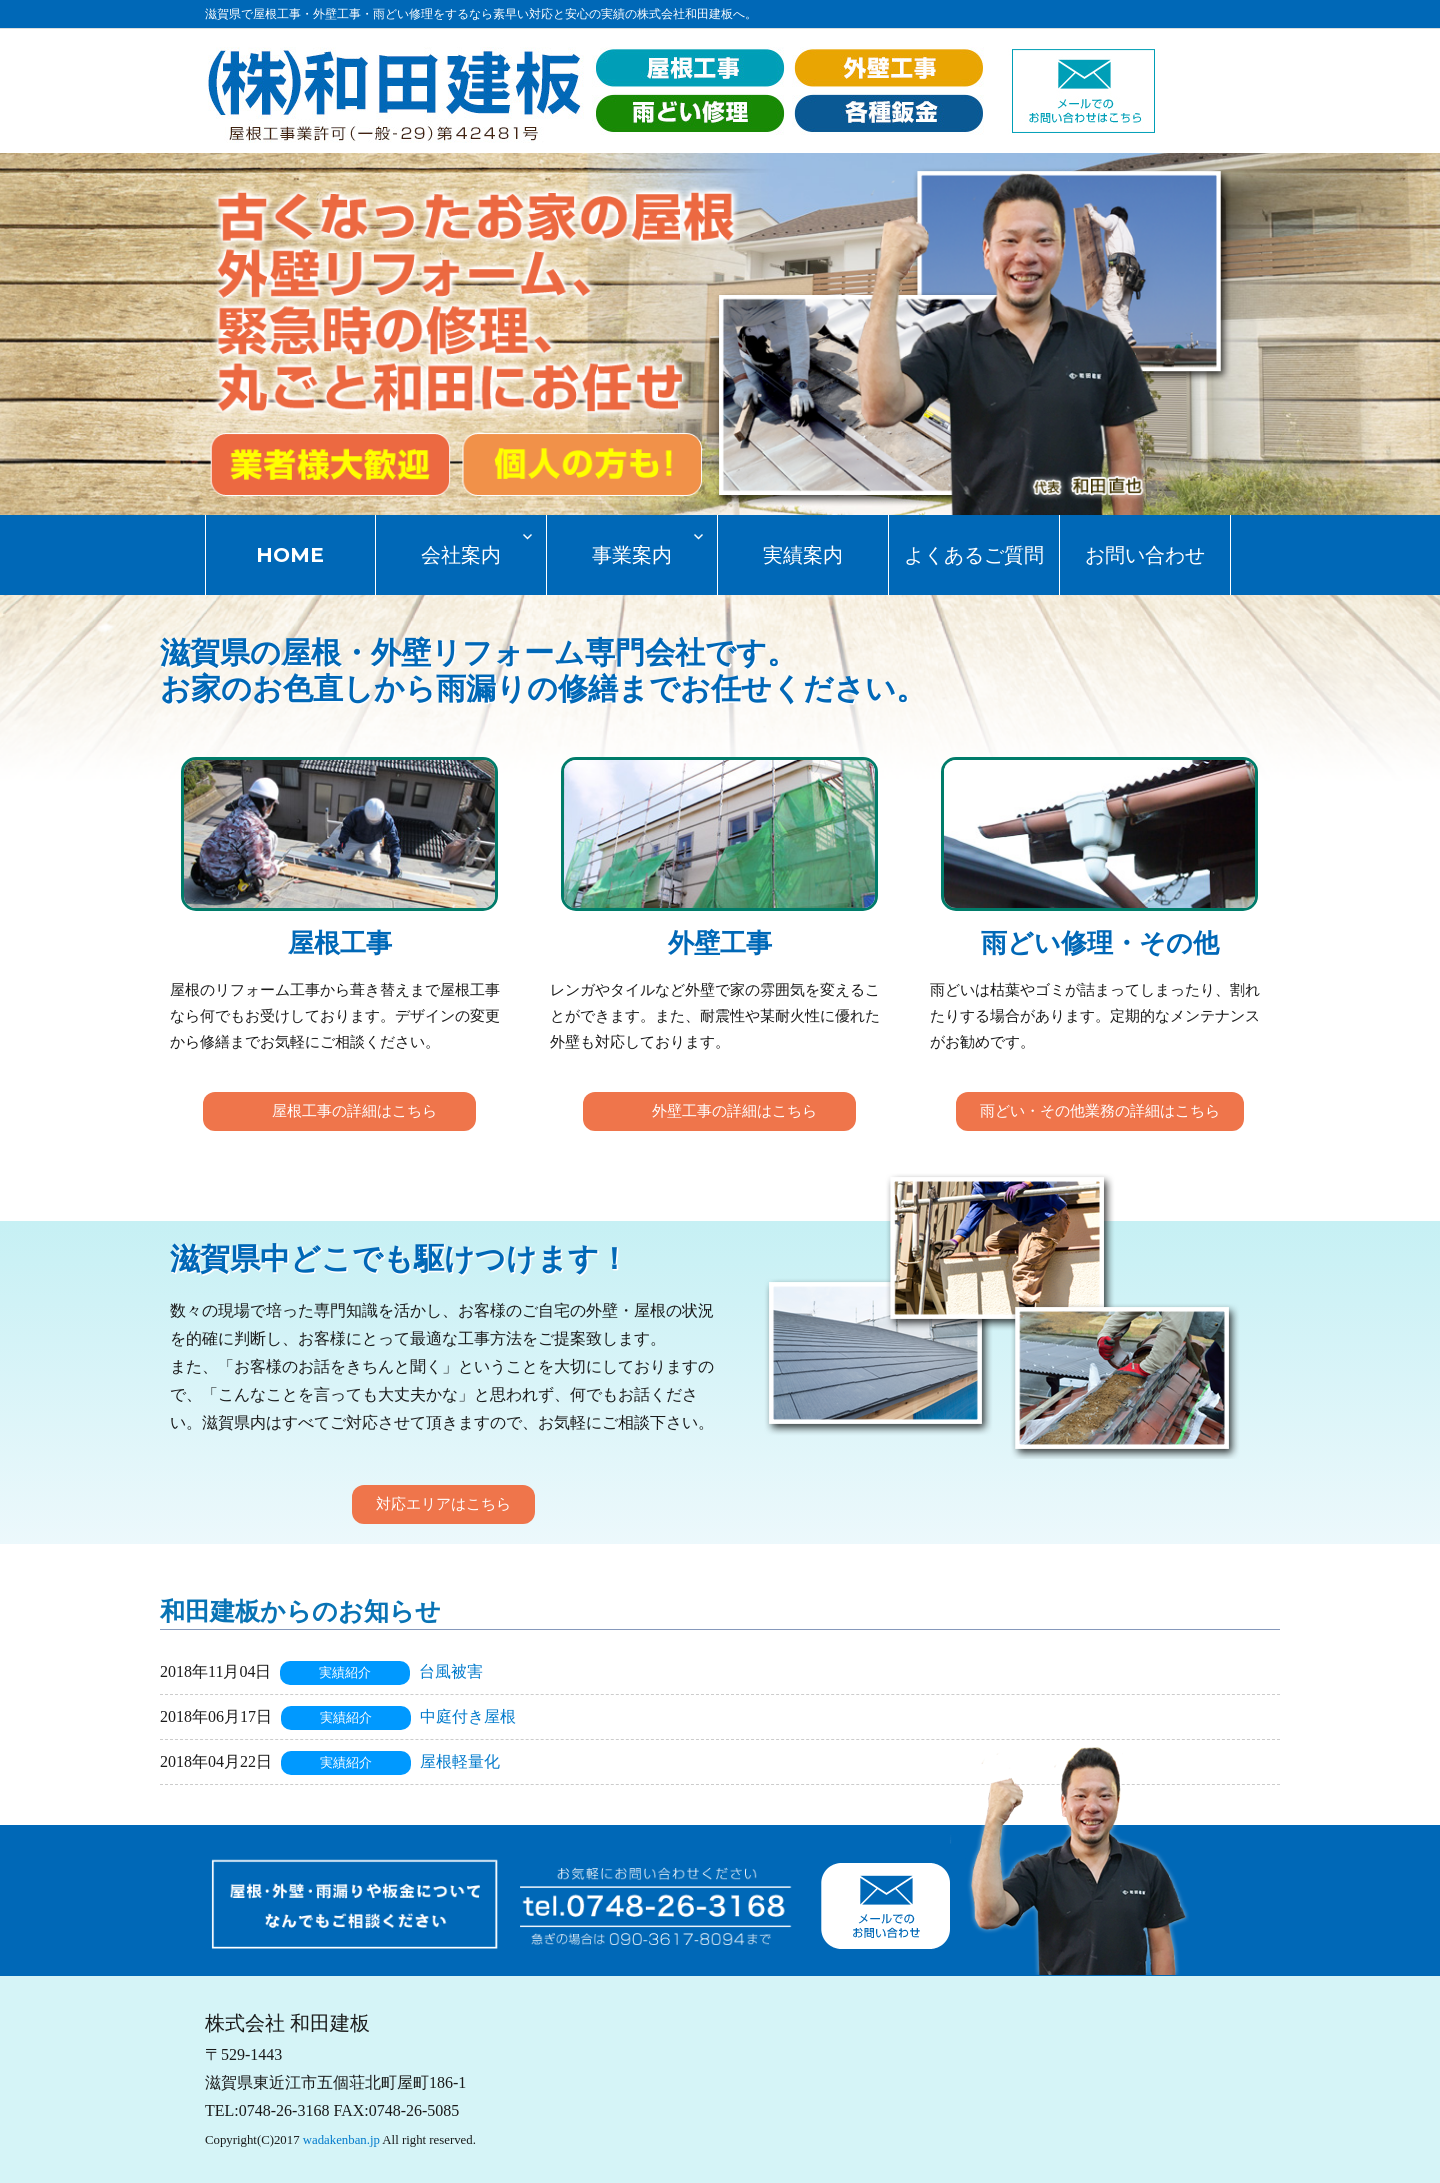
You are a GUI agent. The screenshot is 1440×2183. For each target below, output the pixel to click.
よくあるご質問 (974, 555)
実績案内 (803, 555)
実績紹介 (345, 1673)
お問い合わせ (1145, 555)
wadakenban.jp (341, 2140)
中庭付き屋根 (468, 1716)
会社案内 (461, 555)
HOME (290, 555)
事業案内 (632, 555)
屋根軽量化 (460, 1761)
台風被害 (451, 1671)
